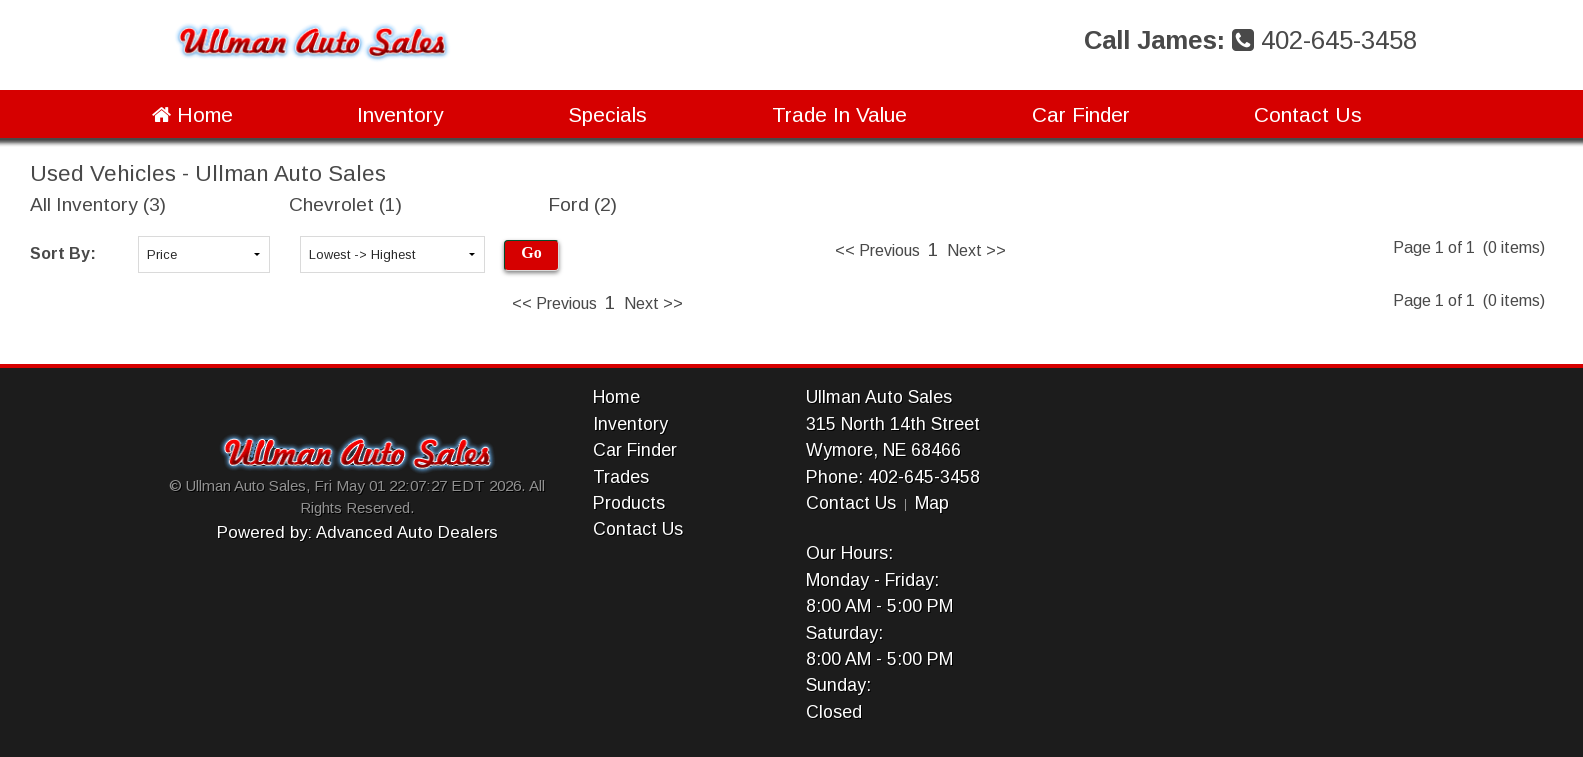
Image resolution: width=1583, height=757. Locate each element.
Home (192, 114)
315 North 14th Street (893, 424)
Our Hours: (849, 553)
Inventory (400, 114)
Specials (607, 114)
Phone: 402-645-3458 (893, 477)
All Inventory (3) (98, 204)
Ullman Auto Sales (879, 397)
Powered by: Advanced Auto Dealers (357, 532)
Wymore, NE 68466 (883, 450)
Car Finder (1081, 114)
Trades (621, 477)
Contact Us (1308, 114)
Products (629, 503)
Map (932, 503)
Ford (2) (582, 204)
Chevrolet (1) (345, 204)
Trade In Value (839, 114)
